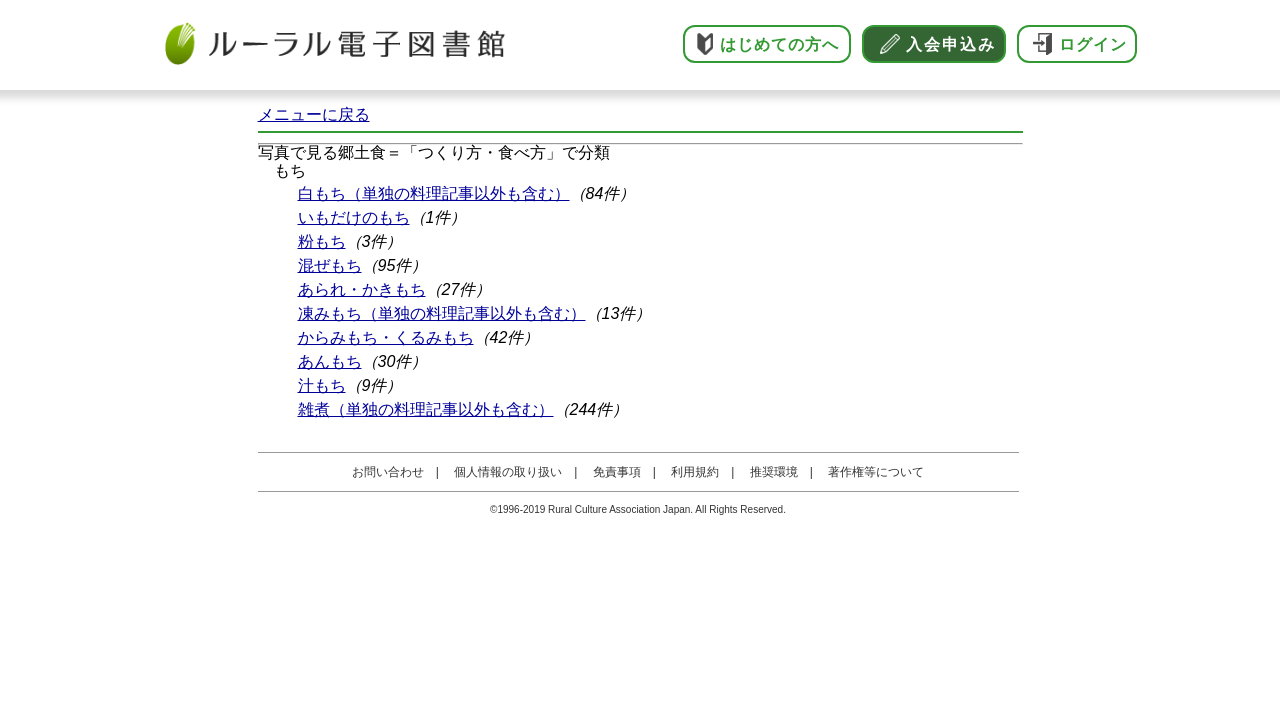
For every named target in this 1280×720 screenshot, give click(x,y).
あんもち (330, 361)
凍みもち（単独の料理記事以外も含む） (442, 313)
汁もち (322, 385)
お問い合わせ (388, 472)
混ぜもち (330, 265)
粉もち (322, 241)
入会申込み (951, 44)
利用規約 (695, 472)
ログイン (1093, 44)
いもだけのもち (354, 217)
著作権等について (876, 472)
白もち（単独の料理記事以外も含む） (434, 193)
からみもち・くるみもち (386, 337)
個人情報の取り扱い (508, 472)
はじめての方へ (779, 44)
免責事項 (617, 472)
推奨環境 (774, 472)
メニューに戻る (314, 114)
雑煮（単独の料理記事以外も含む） (426, 409)
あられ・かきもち (362, 289)
